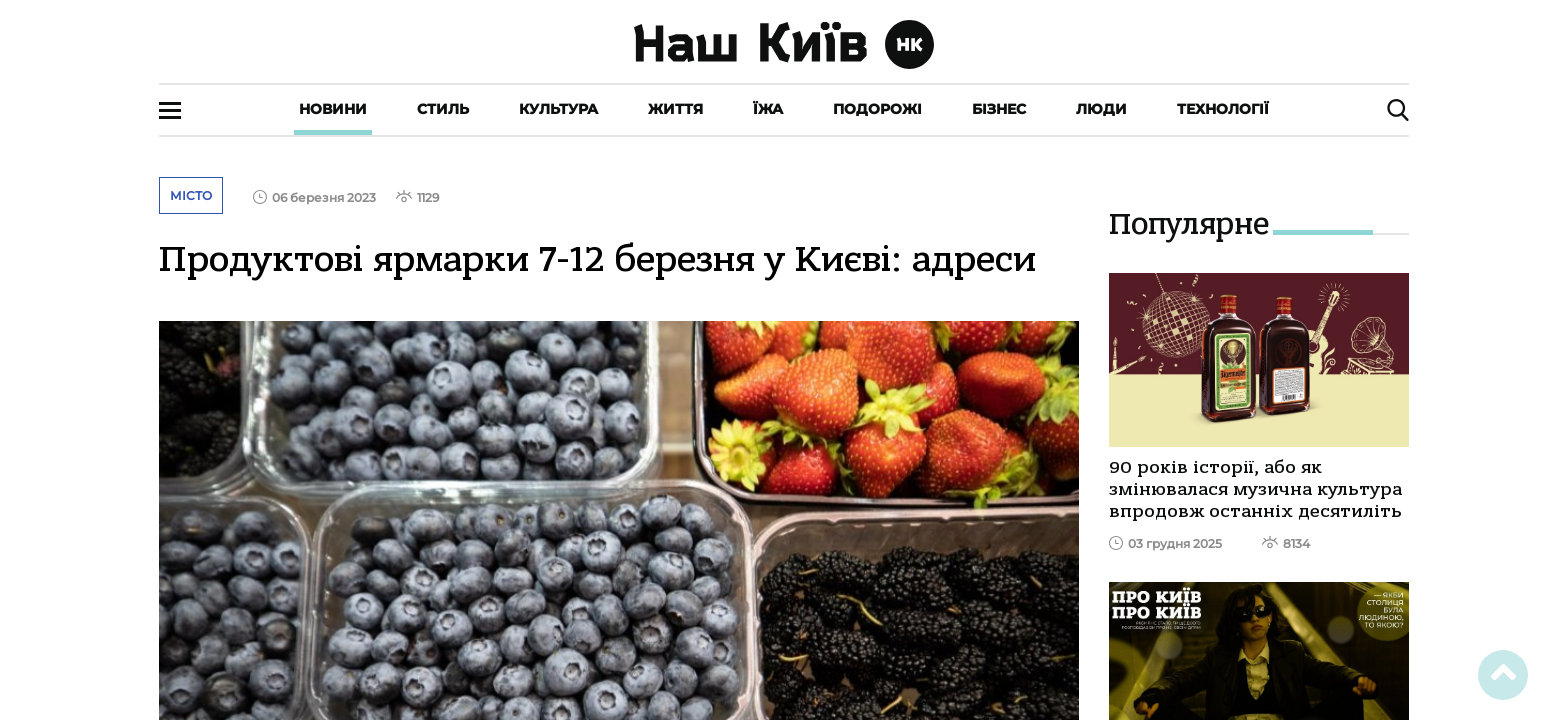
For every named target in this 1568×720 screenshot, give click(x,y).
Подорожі (877, 109)
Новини (333, 109)
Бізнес (999, 109)
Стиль (443, 109)
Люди (1101, 109)
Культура (558, 109)
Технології (1223, 109)
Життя (675, 109)
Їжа (768, 109)
